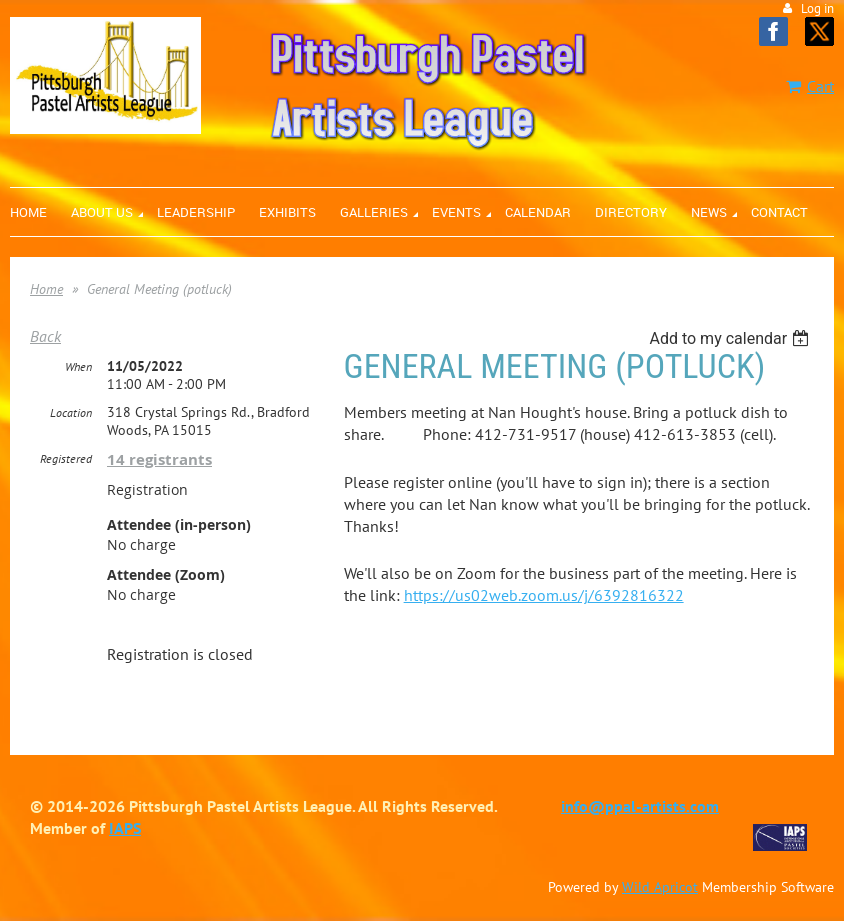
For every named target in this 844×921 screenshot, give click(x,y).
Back (45, 336)
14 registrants (159, 459)
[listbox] (731, 338)
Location (71, 412)
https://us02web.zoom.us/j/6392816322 (544, 595)
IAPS (125, 828)
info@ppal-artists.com (640, 806)
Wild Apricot (660, 887)
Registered (66, 458)
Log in (817, 8)
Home (46, 289)
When (78, 366)
